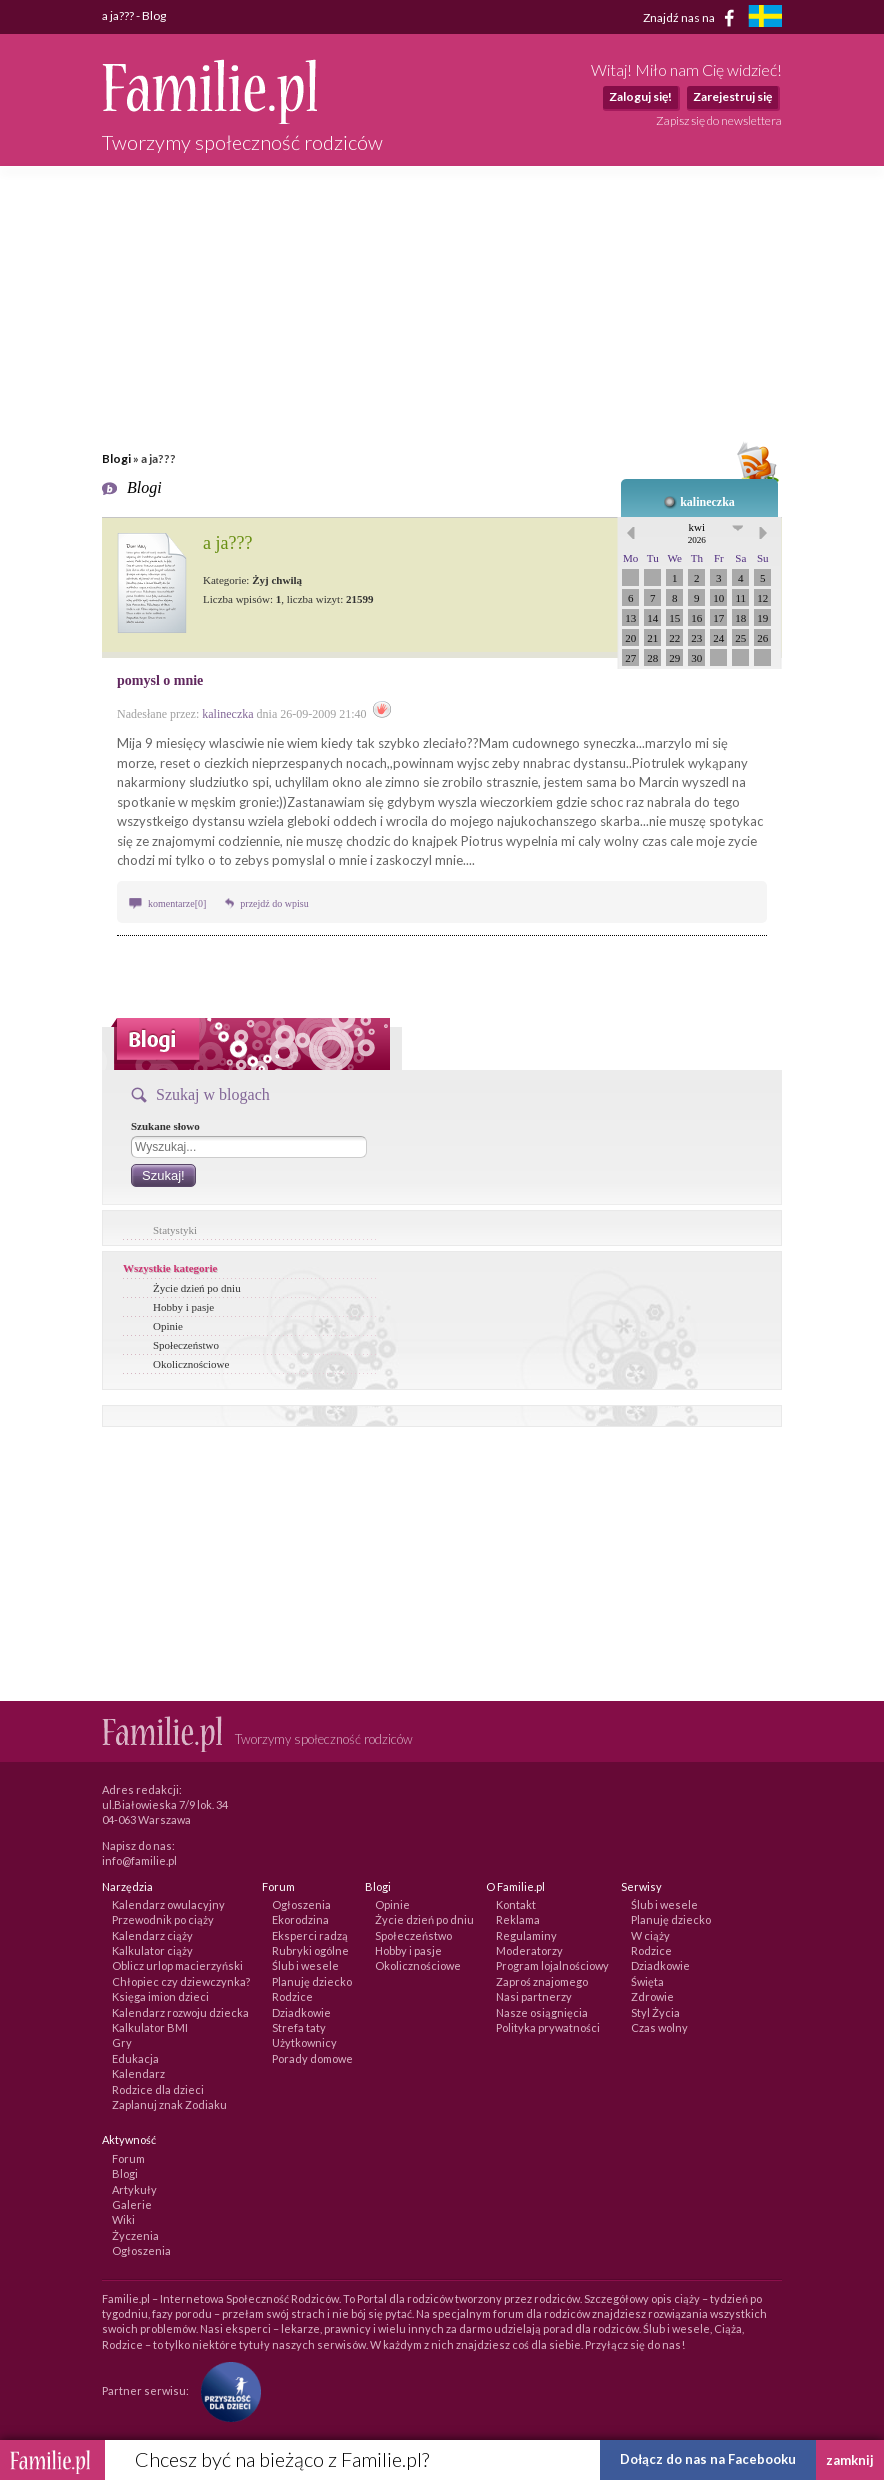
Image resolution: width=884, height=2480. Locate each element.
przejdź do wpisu (274, 903)
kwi (697, 533)
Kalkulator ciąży (152, 1950)
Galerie (132, 2204)
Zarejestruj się (732, 96)
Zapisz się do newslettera (719, 120)
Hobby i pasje (183, 1307)
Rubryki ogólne (310, 1950)
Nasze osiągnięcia (542, 2012)
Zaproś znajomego (542, 1981)
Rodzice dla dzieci (158, 2089)
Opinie (168, 1326)
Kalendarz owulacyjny (168, 1904)
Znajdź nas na (692, 18)
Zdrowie (652, 1996)
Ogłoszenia (301, 1904)
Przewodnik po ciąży (163, 1919)
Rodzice (292, 1996)
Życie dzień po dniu (197, 1288)
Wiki (123, 2219)
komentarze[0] (177, 903)
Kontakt (516, 1904)
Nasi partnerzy (534, 1996)
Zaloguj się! (640, 96)
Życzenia (135, 2235)
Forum (128, 2158)
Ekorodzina (300, 1919)
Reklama (518, 1919)
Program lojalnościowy (552, 1965)
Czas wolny (659, 2027)
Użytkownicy (304, 2042)
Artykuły (134, 2189)
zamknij (850, 2460)
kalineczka (707, 502)
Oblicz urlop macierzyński (177, 1965)
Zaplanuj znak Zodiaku (169, 2104)
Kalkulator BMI (150, 2027)
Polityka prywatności (548, 2027)
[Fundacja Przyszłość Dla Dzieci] (226, 2390)
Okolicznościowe (191, 1364)
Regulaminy (526, 1935)
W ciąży (650, 1935)
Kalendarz (138, 2073)
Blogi (116, 458)
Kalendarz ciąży (152, 1935)
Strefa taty (299, 2027)
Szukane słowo (165, 1126)
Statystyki (175, 1230)
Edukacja (135, 2058)
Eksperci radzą (310, 1935)
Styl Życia (655, 2012)
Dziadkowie (301, 2012)
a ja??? (227, 543)
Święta (647, 1981)
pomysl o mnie (160, 680)
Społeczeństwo (186, 1345)
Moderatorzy (529, 1950)
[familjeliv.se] (765, 18)
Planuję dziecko (312, 1981)
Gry (122, 2042)
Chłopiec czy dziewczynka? (181, 1981)
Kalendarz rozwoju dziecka (180, 2012)
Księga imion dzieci (160, 1996)
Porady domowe (312, 2058)
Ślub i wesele (305, 1965)
